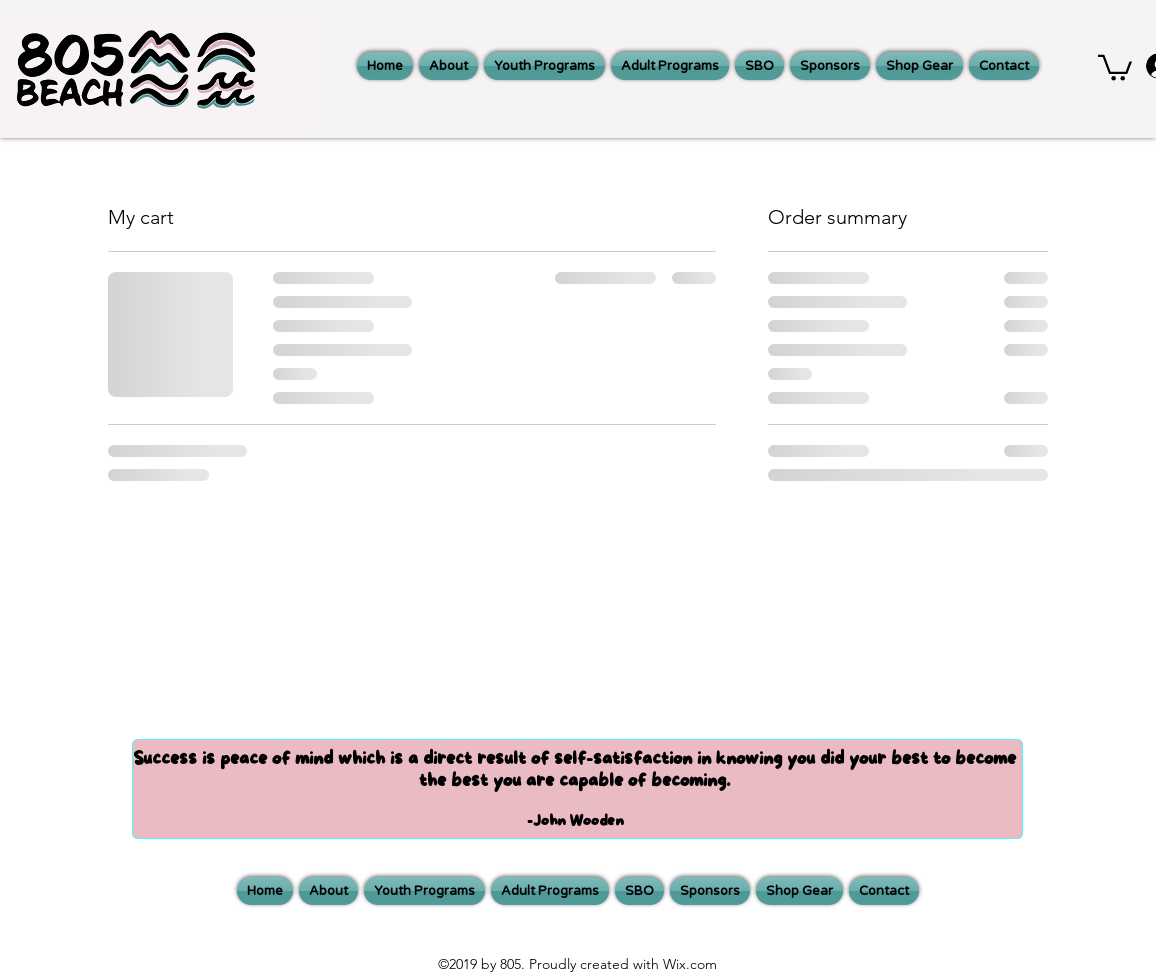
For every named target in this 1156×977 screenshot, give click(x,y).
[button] (1115, 66)
